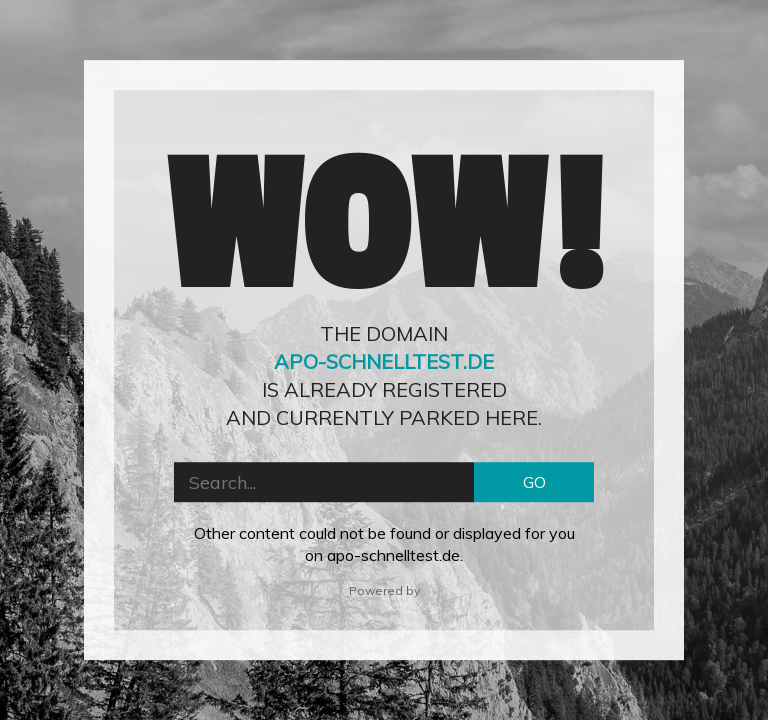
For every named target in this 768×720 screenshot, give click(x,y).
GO (534, 482)
